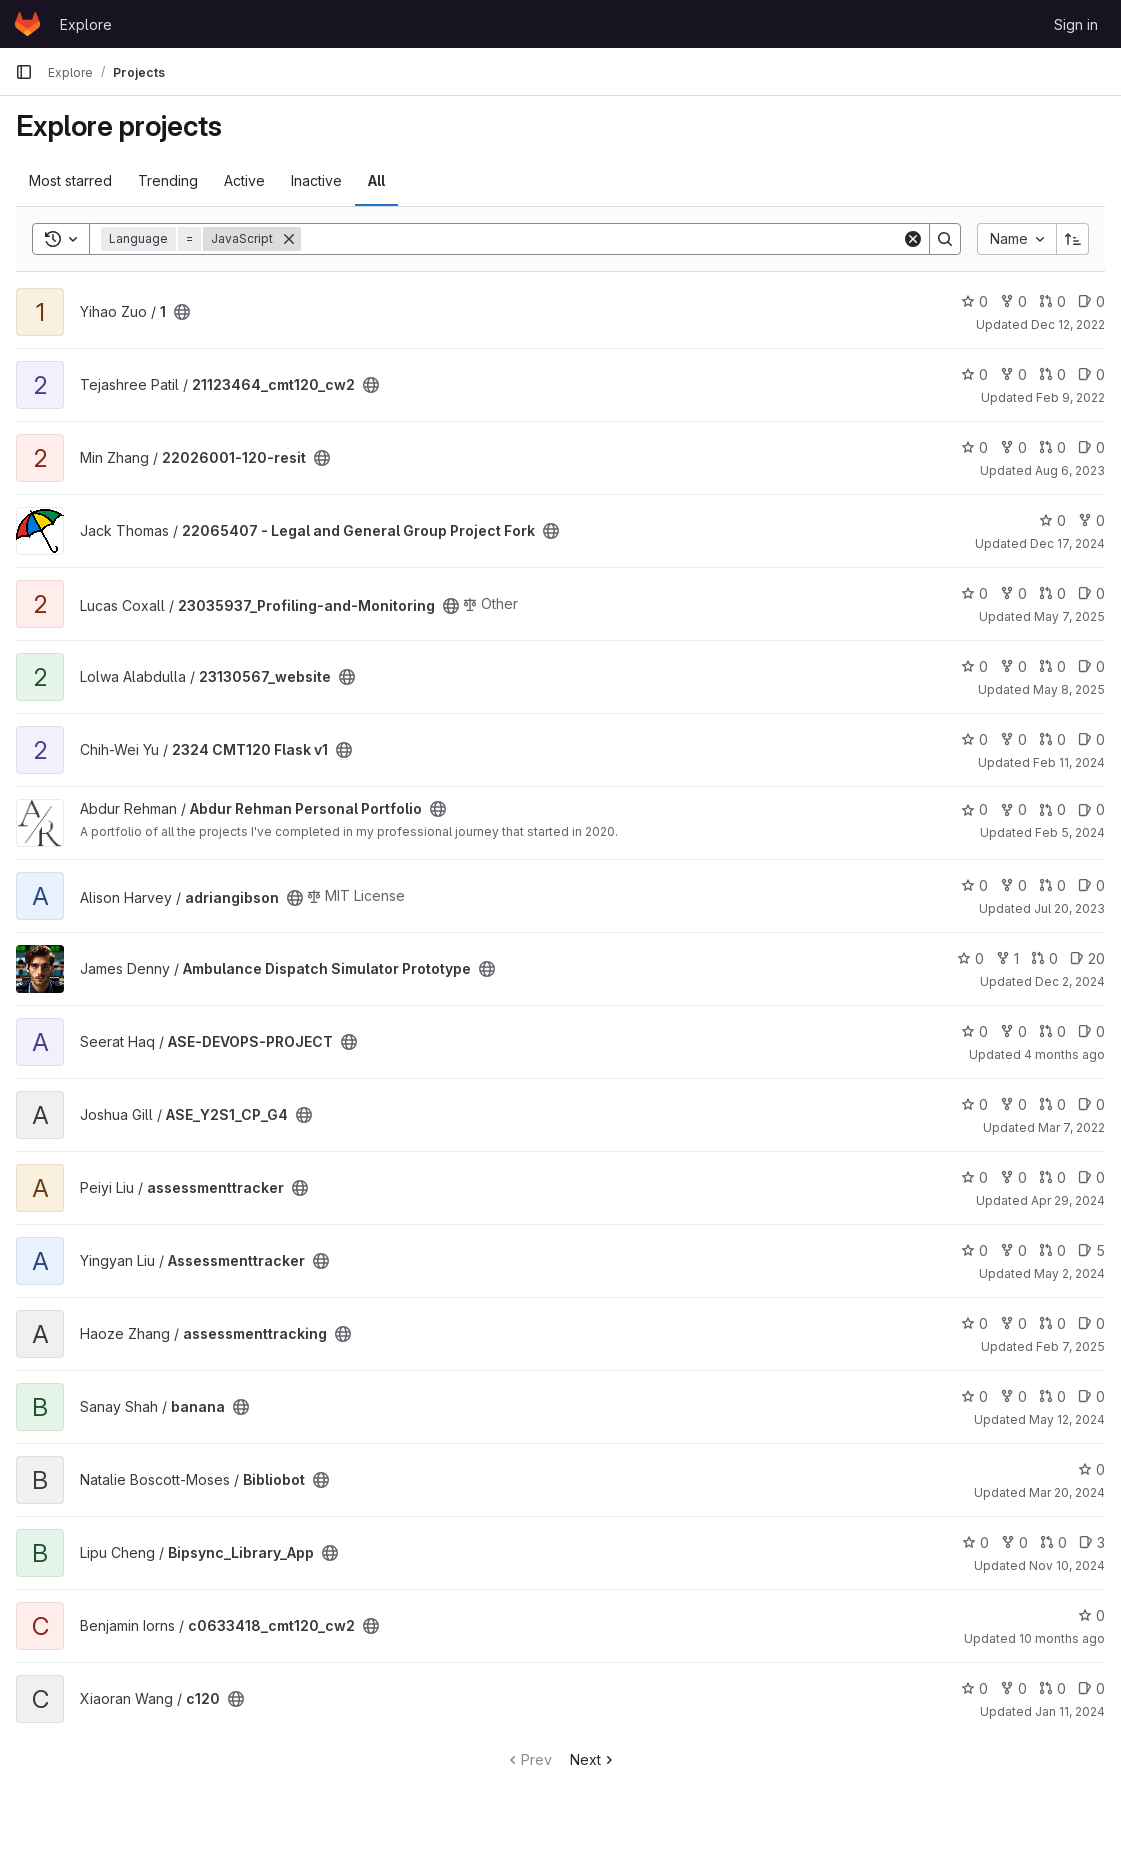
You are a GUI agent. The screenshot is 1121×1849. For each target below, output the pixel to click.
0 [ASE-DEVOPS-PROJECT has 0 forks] (1013, 1031)
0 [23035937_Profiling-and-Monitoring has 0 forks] (1013, 593)
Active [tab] (244, 180)
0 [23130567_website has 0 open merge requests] (1052, 666)
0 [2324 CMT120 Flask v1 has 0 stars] (974, 739)
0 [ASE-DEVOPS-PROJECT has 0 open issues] (1091, 1031)
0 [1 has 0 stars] (974, 301)
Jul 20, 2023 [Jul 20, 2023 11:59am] (1069, 908)
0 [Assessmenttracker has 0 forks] (1013, 1250)
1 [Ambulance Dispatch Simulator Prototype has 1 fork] (1007, 958)
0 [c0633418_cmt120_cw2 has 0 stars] (1091, 1615)
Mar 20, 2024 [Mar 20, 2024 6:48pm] (1067, 1492)
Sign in (1076, 24)
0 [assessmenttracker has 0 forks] (1013, 1177)
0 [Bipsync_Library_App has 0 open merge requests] (1053, 1542)
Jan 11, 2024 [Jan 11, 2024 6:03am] (1070, 1711)
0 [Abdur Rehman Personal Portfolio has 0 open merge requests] (1052, 809)
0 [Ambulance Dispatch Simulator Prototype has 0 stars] (970, 958)
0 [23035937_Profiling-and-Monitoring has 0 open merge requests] (1052, 593)
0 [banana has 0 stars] (974, 1396)
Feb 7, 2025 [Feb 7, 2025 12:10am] (1070, 1346)
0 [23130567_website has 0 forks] (1013, 666)
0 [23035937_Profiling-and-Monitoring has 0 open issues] (1091, 593)
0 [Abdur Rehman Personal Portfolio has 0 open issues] (1091, 809)
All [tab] (376, 180)
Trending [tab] (168, 180)
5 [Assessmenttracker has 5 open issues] (1091, 1250)
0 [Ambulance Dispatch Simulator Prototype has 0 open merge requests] (1044, 958)
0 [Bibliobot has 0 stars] (1091, 1469)
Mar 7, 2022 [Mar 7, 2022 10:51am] (1071, 1127)
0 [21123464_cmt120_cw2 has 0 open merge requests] (1052, 374)
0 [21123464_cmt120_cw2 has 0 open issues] (1091, 374)
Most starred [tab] (70, 180)
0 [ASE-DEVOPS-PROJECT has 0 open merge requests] (1052, 1031)
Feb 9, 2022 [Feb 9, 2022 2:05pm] (1070, 397)
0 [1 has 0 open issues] (1091, 301)
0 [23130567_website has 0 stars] (974, 666)
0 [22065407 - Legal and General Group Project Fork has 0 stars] (1052, 520)
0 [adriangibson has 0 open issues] (1091, 885)
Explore (86, 24)
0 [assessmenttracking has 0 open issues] (1091, 1323)
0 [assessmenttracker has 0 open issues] (1091, 1177)
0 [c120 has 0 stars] (974, 1688)
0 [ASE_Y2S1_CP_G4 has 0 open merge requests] (1052, 1104)
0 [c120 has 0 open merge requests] (1052, 1688)
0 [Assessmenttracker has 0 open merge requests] (1052, 1250)
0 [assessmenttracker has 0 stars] (974, 1177)
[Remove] (289, 239)
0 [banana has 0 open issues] (1091, 1396)
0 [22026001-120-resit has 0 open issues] (1091, 447)
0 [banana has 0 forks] (1013, 1396)
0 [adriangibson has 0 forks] (1013, 885)
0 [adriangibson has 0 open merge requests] (1052, 885)
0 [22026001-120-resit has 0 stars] (974, 447)
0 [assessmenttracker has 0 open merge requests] (1052, 1177)
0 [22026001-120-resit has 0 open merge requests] (1052, 447)
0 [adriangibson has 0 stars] (974, 885)
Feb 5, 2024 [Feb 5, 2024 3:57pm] (1070, 832)
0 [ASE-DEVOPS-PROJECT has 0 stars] (974, 1031)
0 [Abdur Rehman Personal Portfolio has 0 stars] (974, 809)
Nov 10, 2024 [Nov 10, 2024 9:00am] (1067, 1565)
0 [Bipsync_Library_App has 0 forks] (1014, 1542)
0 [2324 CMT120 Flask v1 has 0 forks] (1013, 739)
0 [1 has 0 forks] (1013, 301)
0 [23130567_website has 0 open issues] (1091, 666)
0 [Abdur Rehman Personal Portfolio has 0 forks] (1013, 809)
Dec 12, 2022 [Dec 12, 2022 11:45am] (1068, 324)
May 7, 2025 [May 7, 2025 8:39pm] (1069, 616)
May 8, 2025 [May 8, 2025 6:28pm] (1069, 689)
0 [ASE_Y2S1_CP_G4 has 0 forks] (1013, 1104)
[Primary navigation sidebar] (24, 72)
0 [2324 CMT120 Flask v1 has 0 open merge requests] (1052, 739)
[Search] (601, 239)
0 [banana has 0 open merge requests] (1052, 1396)
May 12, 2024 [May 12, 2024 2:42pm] (1067, 1419)
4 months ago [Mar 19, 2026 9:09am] (1064, 1054)
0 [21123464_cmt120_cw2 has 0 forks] (1013, 374)
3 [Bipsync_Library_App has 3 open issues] (1092, 1542)
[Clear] (913, 239)
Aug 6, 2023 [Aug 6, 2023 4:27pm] (1070, 470)
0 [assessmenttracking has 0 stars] (974, 1323)
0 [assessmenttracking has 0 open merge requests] (1052, 1323)
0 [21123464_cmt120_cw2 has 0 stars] (974, 374)
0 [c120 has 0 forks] (1013, 1688)
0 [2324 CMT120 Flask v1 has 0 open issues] (1091, 739)
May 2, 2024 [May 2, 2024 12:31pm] (1069, 1273)
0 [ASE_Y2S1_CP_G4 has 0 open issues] (1091, 1104)
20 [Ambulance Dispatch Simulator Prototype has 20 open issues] (1087, 958)
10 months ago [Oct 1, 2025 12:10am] (1062, 1638)
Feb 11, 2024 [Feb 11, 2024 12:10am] (1069, 762)
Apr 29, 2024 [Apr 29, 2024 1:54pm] (1068, 1200)
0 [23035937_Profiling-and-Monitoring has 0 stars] (974, 593)
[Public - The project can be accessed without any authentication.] (182, 312)
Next (593, 1759)
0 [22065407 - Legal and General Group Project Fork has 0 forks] (1091, 520)
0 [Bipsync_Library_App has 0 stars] (975, 1542)
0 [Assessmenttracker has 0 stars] (974, 1250)
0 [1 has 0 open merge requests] (1052, 301)
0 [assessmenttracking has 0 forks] (1013, 1323)
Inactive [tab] (316, 180)
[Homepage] (27, 24)
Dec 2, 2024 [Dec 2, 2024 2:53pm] (1070, 981)
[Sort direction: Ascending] (1073, 239)
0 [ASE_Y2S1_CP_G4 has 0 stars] (974, 1104)
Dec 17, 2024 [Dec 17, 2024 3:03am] (1067, 543)
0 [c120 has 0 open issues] (1091, 1688)
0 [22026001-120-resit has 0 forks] (1013, 447)
